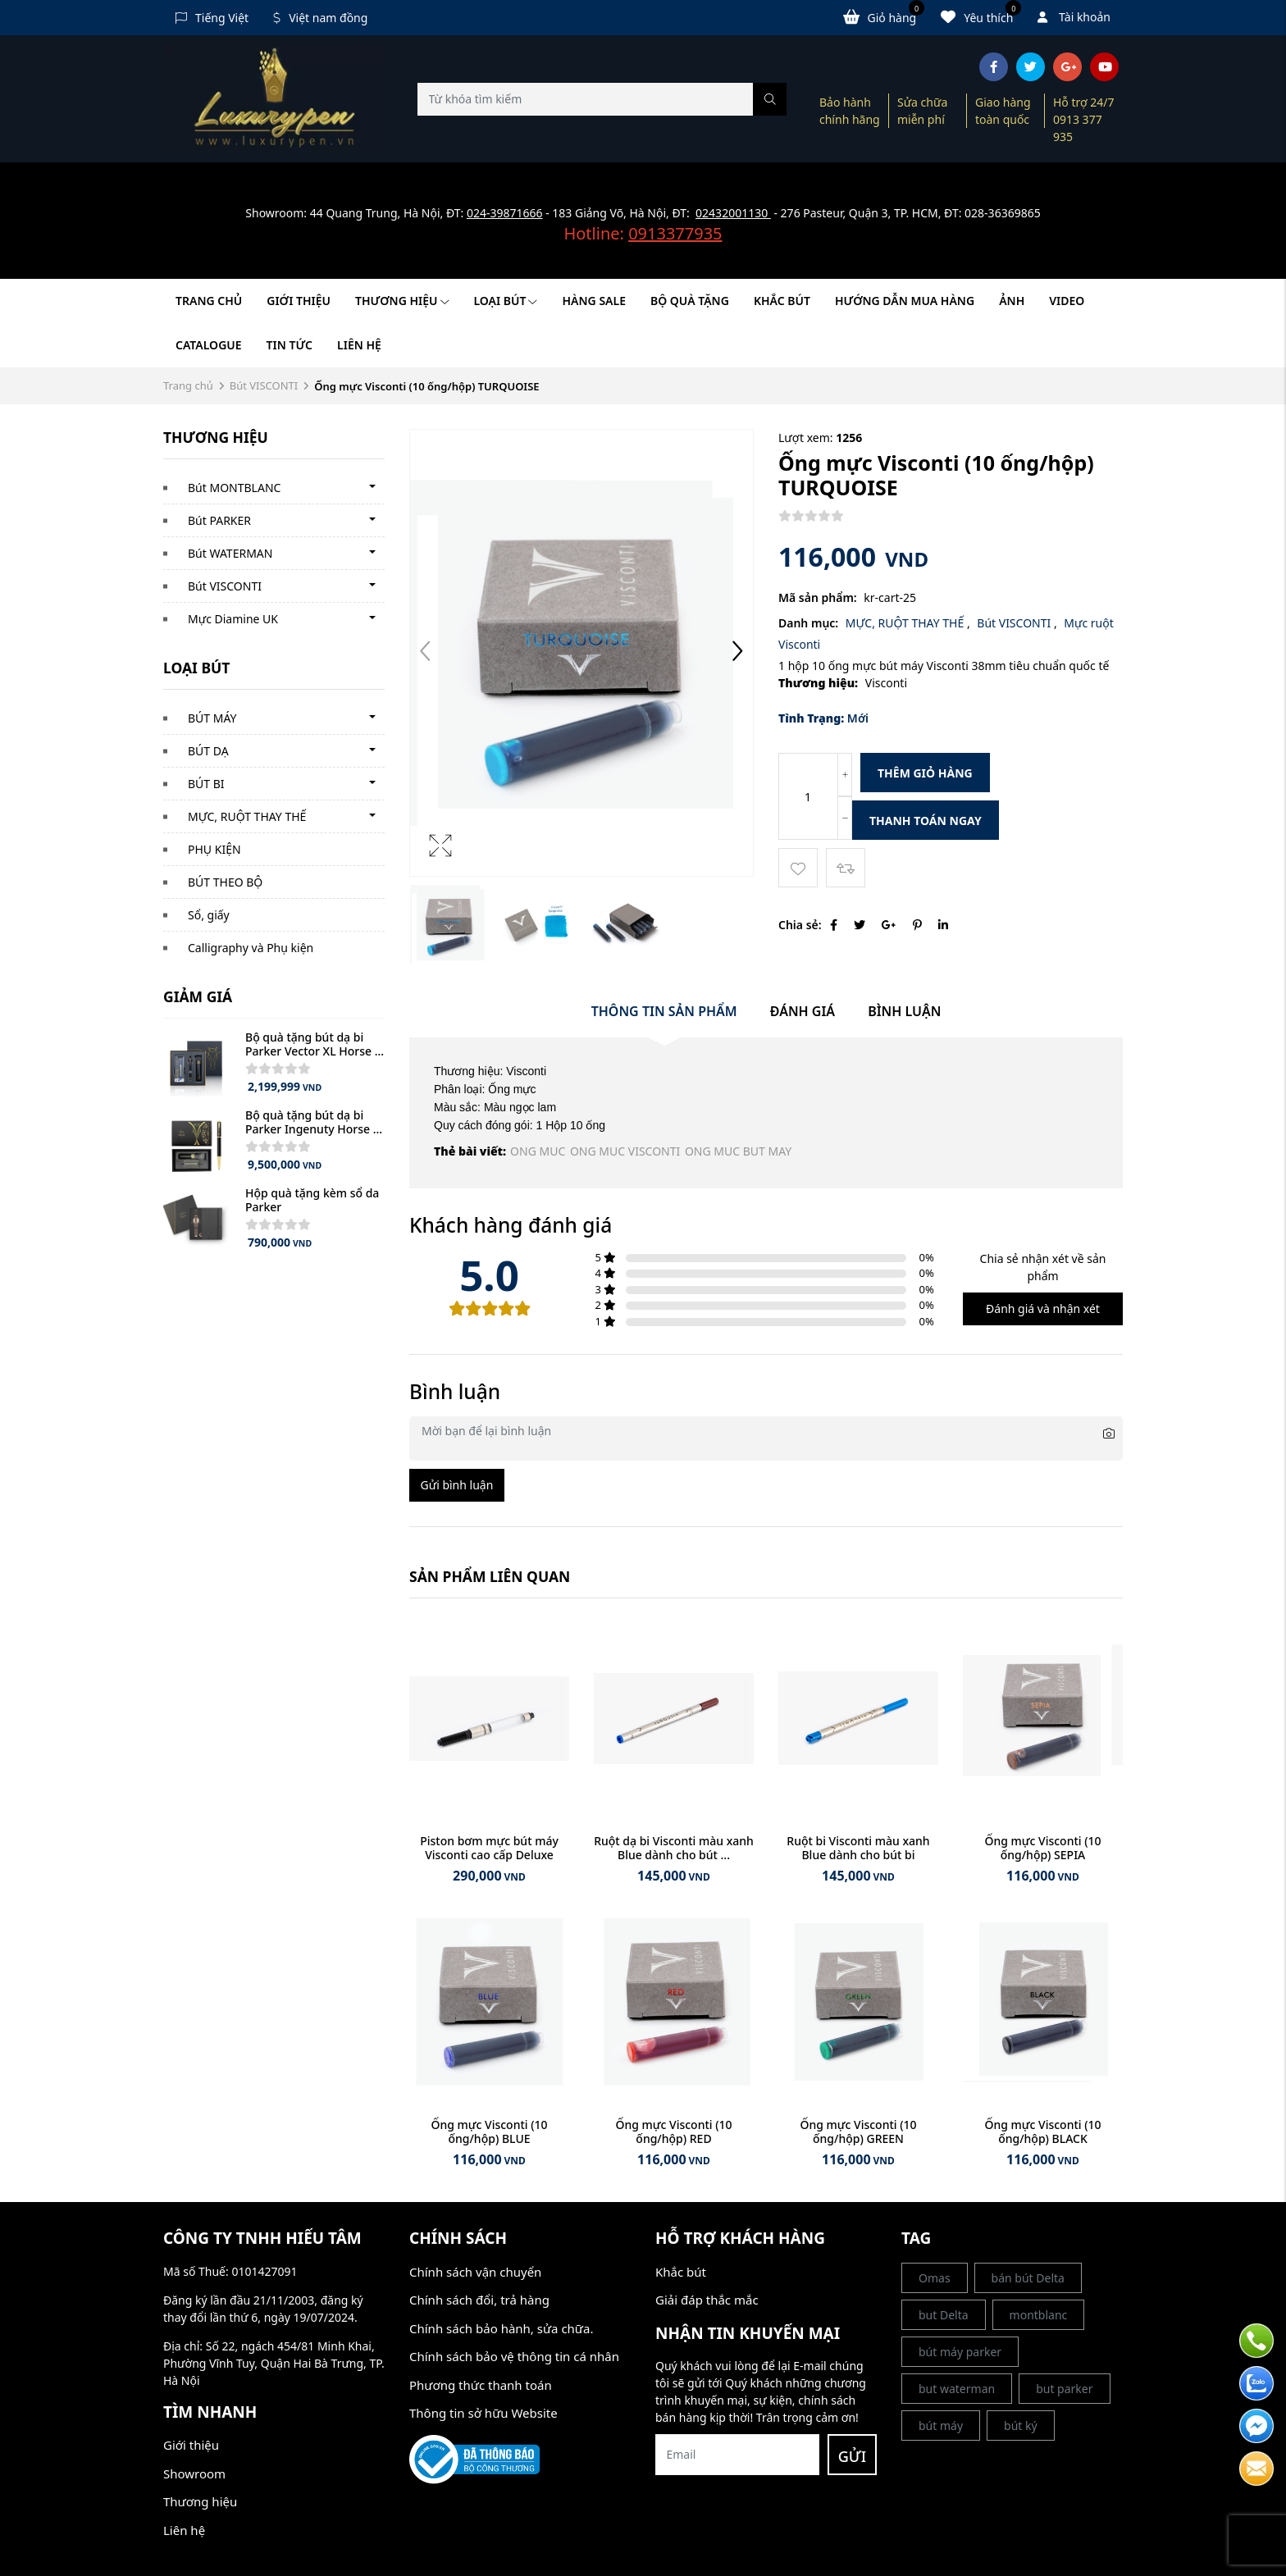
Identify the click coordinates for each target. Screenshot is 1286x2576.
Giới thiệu (299, 300)
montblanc (1039, 2315)
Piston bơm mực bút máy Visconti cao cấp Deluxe (489, 1847)
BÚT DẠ (208, 751)
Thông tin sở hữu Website (483, 2413)
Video (1066, 300)
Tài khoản (1073, 17)
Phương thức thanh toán (480, 2385)
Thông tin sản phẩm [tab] (664, 1011)
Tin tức (289, 345)
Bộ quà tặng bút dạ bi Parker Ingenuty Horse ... (313, 1122)
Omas (935, 2278)
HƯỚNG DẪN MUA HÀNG (904, 300)
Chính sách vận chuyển (475, 2272)
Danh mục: (808, 623)
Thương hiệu (402, 300)
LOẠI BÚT (506, 300)
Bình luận (904, 1011)
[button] (737, 652)
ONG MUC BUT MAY (738, 1151)
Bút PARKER (219, 520)
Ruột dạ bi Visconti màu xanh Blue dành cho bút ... (674, 1847)
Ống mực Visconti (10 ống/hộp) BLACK (1042, 2131)
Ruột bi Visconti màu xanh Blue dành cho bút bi (858, 1847)
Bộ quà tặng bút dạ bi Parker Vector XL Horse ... (314, 1044)
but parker (1064, 2388)
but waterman (957, 2388)
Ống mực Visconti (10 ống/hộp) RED (673, 2131)
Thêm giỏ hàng (925, 773)
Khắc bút (680, 2272)
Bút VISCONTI (264, 385)
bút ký (1020, 2425)
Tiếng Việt (212, 17)
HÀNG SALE (593, 300)
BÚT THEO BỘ (225, 882)
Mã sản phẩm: (817, 597)
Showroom (194, 2473)
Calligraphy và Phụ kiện (250, 947)
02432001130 (733, 213)
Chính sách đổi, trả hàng (479, 2299)
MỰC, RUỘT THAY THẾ (247, 816)
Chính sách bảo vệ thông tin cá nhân (514, 2356)
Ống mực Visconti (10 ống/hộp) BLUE (489, 2131)
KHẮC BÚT (782, 300)
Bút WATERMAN (230, 553)
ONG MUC (537, 1151)
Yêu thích (981, 16)
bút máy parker (960, 2351)
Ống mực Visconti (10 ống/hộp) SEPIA (1042, 1847)
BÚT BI (206, 783)
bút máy (941, 2425)
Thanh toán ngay (925, 820)
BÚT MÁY (212, 718)
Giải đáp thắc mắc (707, 2299)
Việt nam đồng (320, 17)
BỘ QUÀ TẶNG (689, 300)
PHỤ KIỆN (214, 849)
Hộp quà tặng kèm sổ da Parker (312, 1200)
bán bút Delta (1028, 2278)
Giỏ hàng (884, 16)
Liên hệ (359, 345)
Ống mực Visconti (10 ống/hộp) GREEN (858, 2131)
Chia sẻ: (800, 924)
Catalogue (209, 345)
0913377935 (675, 233)
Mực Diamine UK (233, 619)
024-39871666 (505, 213)
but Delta (944, 2315)
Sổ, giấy (209, 915)
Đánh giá (802, 1011)
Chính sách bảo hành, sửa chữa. (501, 2328)
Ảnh (1011, 300)
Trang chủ (209, 300)
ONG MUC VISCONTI (625, 1151)
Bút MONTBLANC (234, 487)
